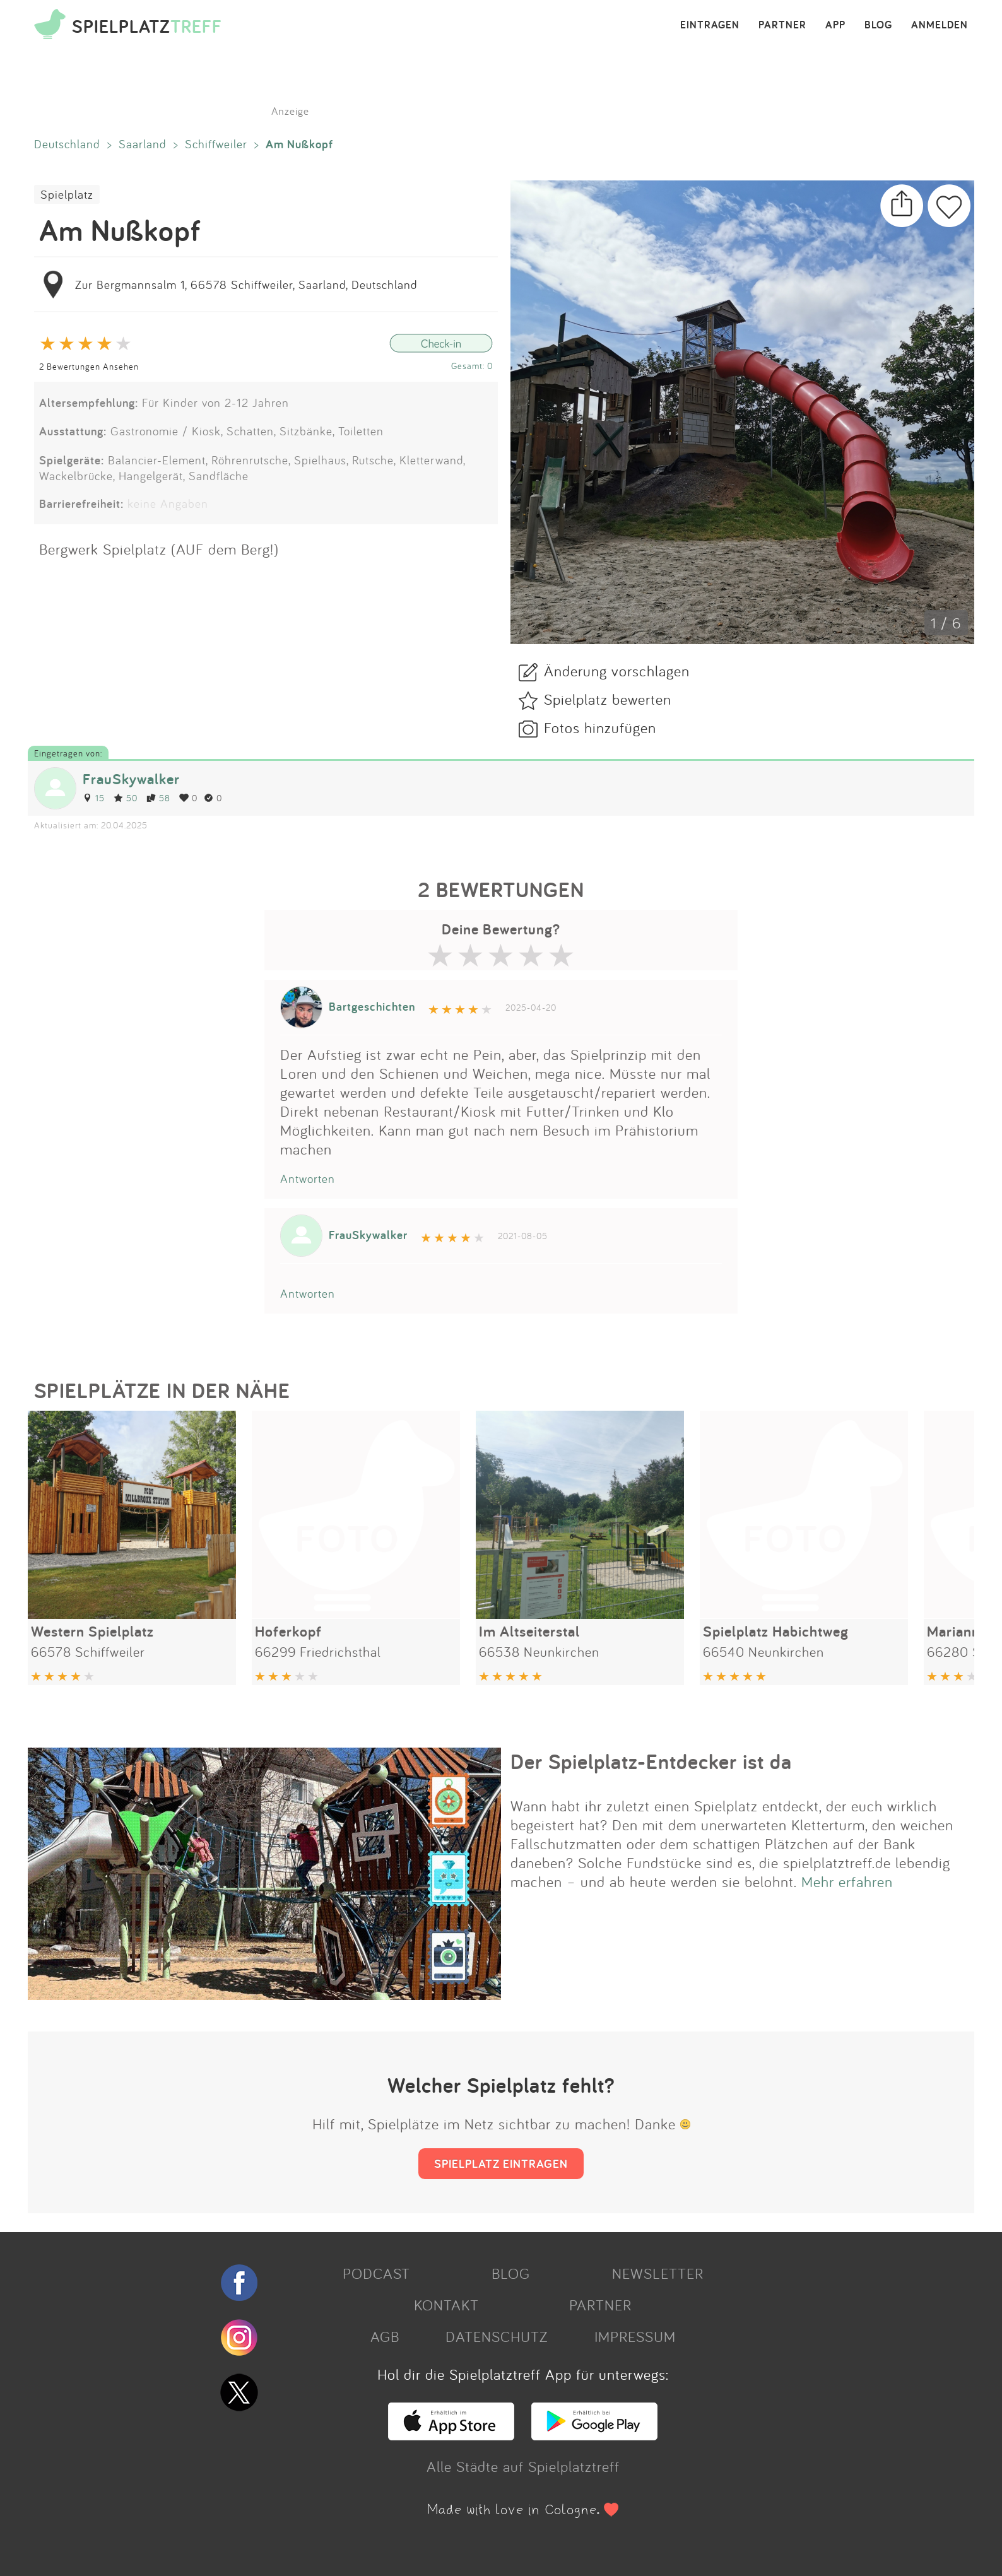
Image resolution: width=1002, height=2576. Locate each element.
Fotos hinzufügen (600, 727)
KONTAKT (446, 2304)
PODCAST (376, 2273)
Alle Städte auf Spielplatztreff (523, 2466)
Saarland (143, 143)
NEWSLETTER (658, 2273)
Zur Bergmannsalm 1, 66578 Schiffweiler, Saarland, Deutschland (246, 284)
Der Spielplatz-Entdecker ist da (651, 1761)
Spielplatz (66, 194)
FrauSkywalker (131, 779)
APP (835, 25)
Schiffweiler (216, 143)
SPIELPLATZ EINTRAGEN (501, 2163)
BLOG (878, 25)
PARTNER (782, 25)
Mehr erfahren (847, 1881)
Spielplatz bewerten (607, 699)
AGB (384, 2336)
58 (158, 798)
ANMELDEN (939, 25)
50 (126, 798)
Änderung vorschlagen (617, 670)
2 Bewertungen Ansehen (89, 366)
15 (94, 798)
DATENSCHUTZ (496, 2336)
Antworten (307, 1178)
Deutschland (67, 143)
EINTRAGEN (710, 25)
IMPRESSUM (635, 2336)
